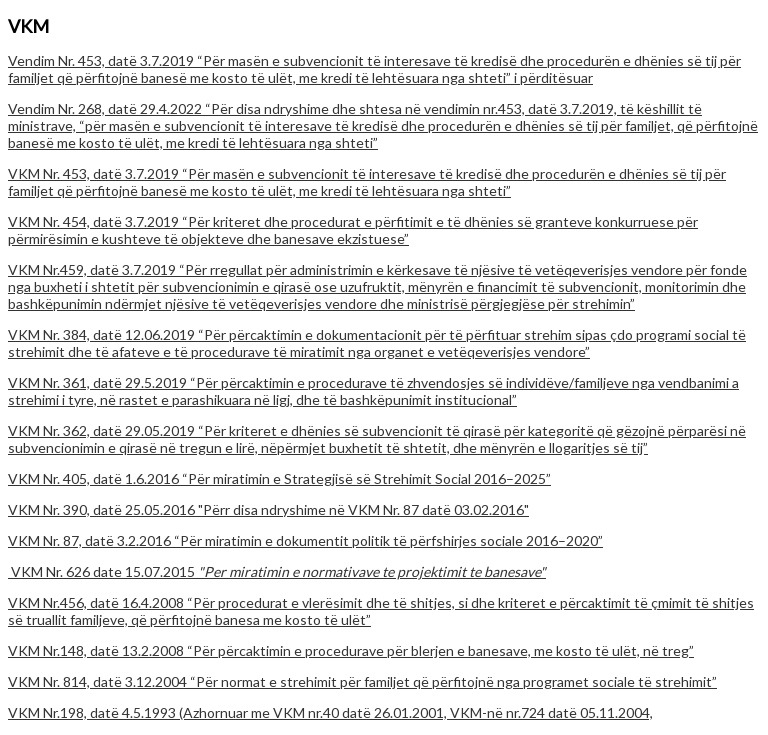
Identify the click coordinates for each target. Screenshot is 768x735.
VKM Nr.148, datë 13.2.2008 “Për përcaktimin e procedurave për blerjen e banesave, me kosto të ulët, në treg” (351, 650)
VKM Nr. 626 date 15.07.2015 (277, 571)
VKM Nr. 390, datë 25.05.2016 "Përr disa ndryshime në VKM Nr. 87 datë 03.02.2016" (268, 509)
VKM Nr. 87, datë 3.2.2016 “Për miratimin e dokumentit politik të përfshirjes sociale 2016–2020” (305, 540)
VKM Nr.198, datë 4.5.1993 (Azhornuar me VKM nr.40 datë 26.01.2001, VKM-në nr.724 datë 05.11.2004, (330, 712)
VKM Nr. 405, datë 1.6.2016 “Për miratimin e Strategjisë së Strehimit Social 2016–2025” (279, 478)
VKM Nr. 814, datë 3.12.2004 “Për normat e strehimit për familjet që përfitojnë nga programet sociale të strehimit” (362, 681)
